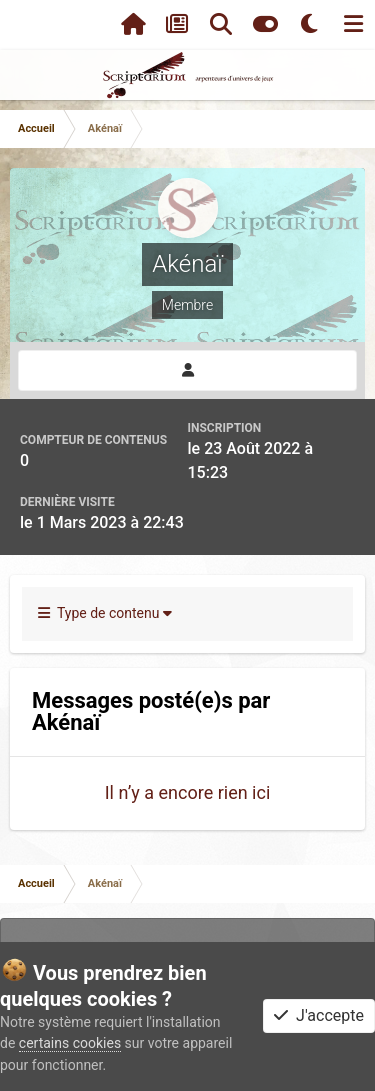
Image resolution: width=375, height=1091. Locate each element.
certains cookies (70, 1043)
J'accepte (319, 1015)
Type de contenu (105, 613)
